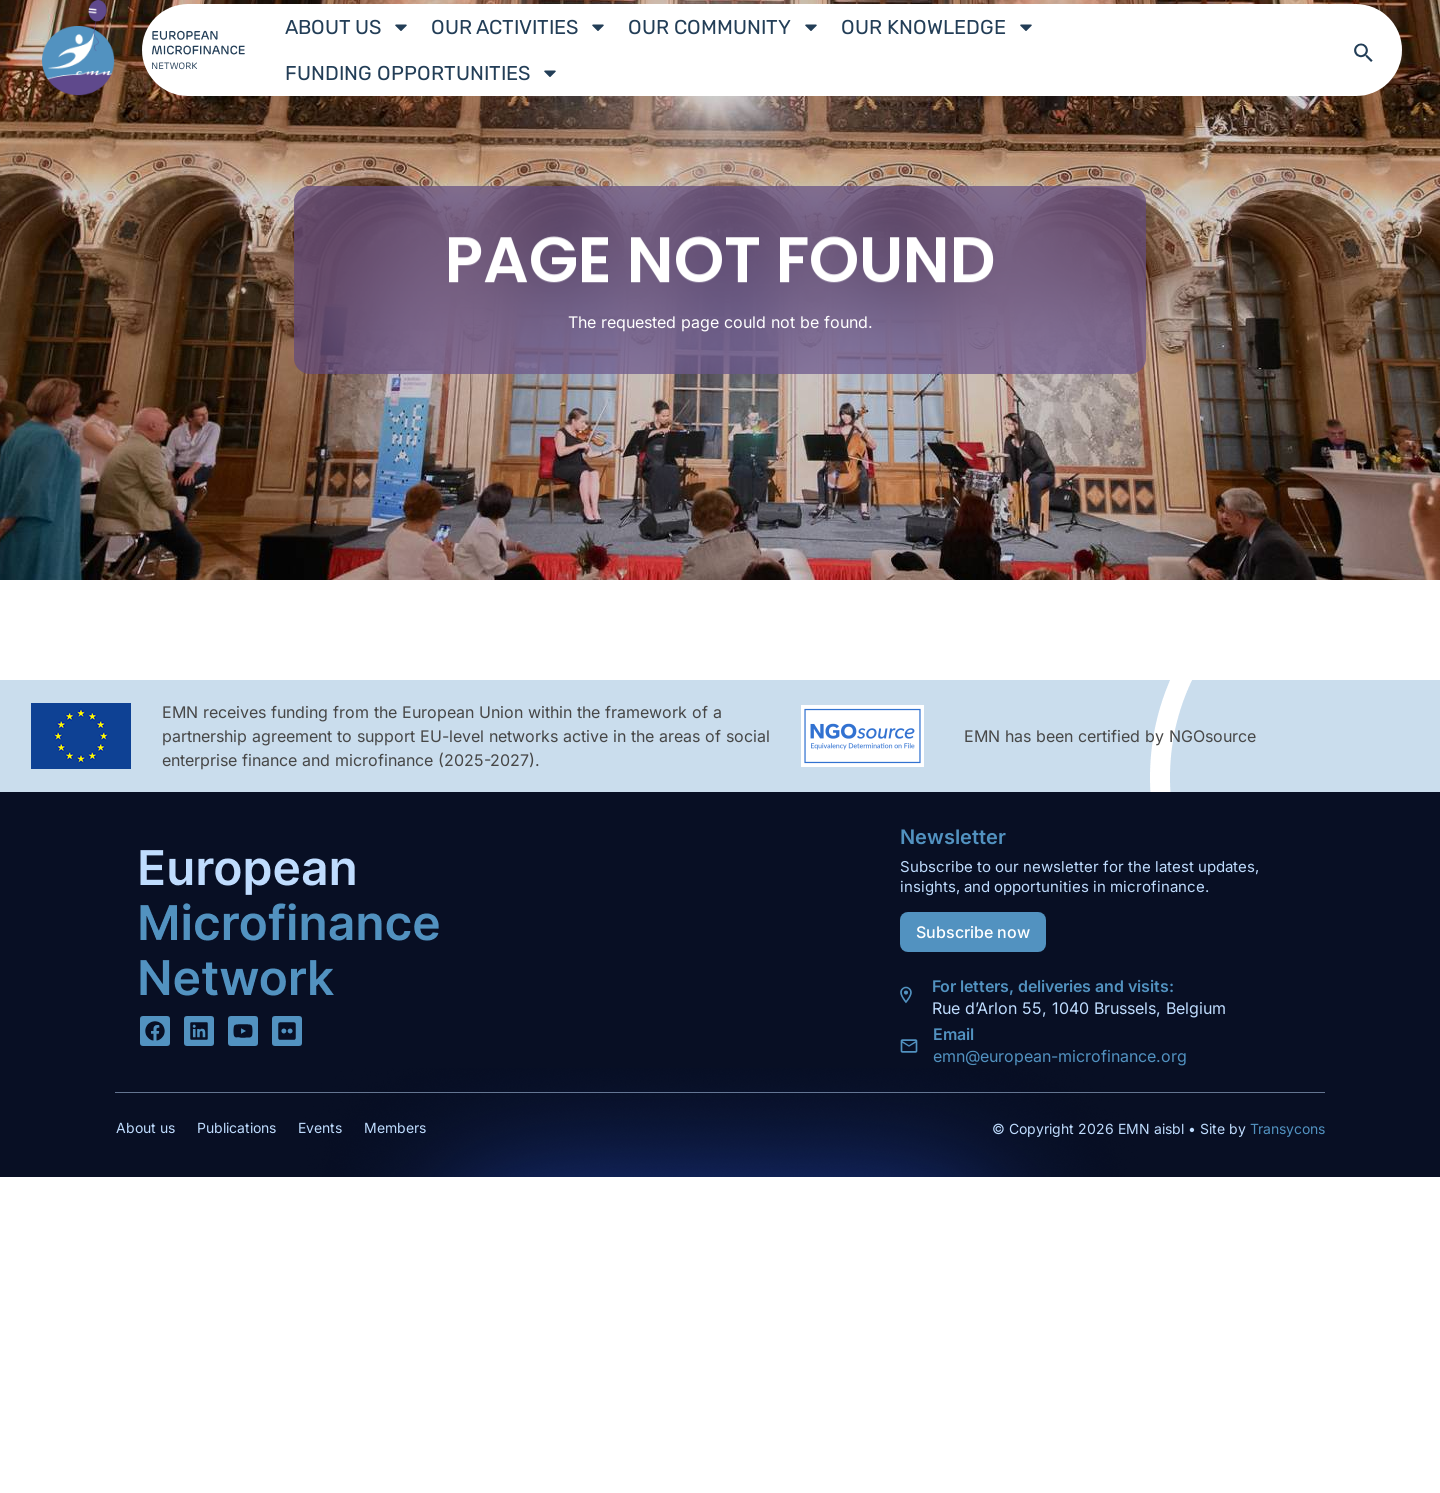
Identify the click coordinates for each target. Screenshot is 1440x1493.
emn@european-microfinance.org (1060, 1056)
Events (320, 1127)
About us (348, 27)
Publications (236, 1127)
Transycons (1285, 1128)
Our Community (724, 27)
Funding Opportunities (422, 73)
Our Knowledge (938, 27)
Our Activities (519, 27)
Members (395, 1127)
